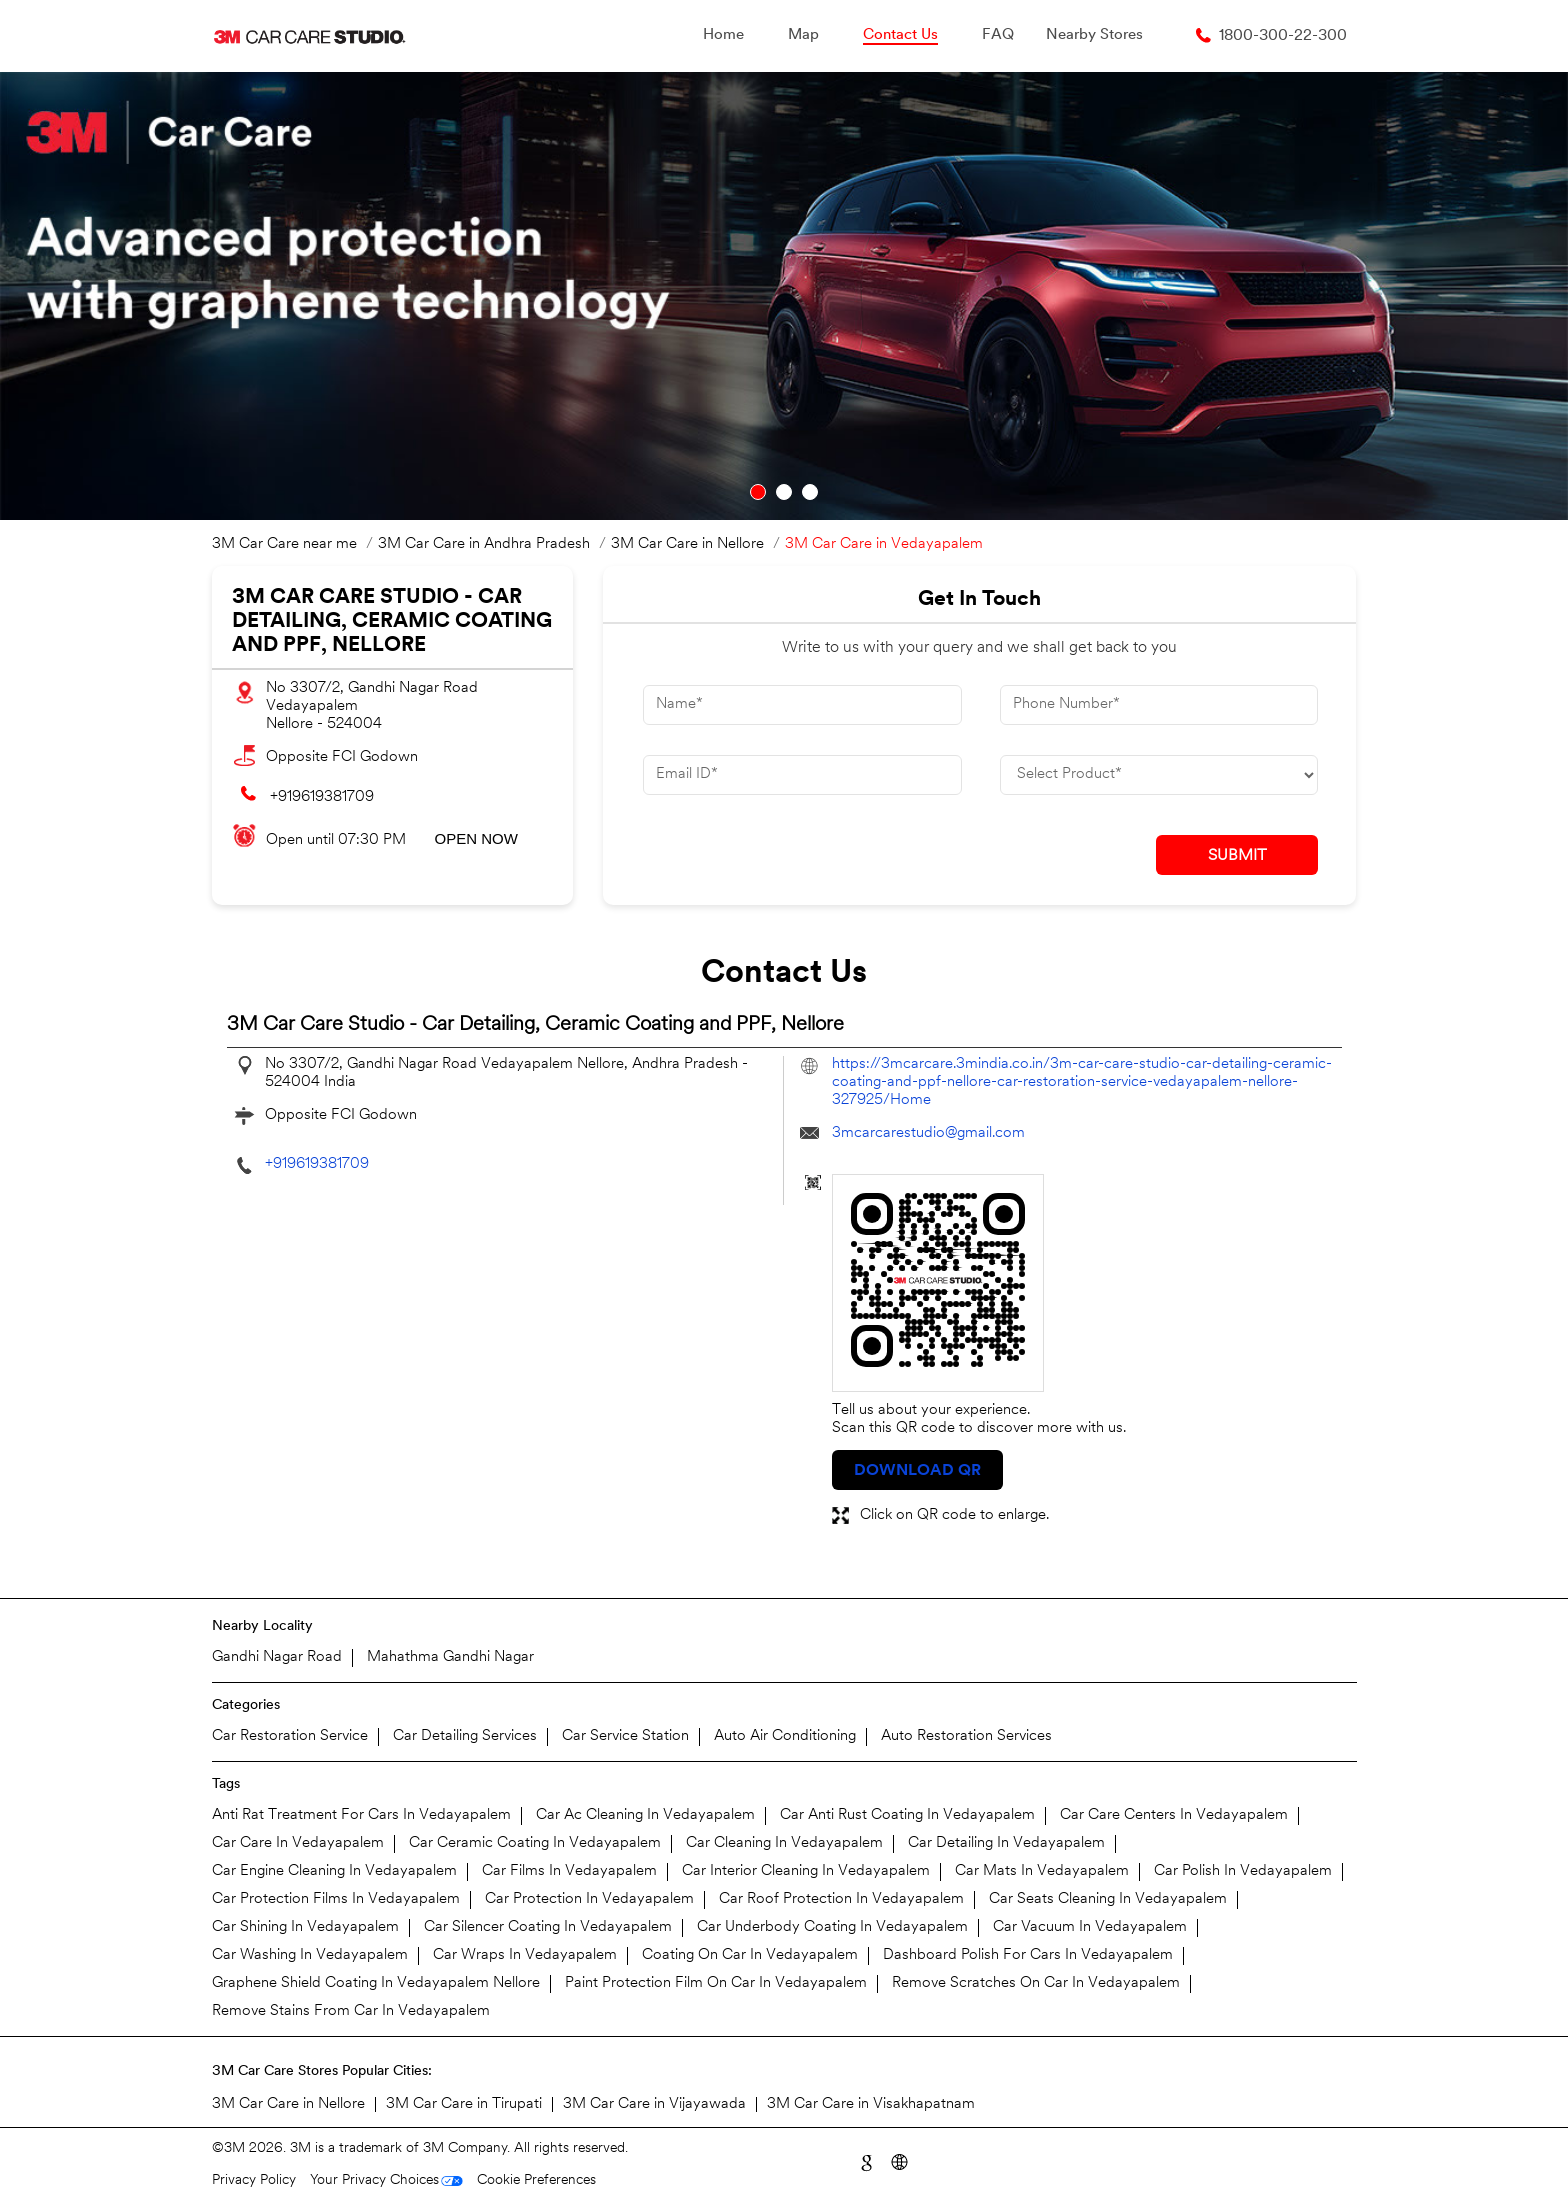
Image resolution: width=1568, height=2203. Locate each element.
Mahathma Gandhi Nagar (450, 1657)
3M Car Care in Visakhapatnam (871, 2104)
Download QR (917, 1471)
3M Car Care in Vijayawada (654, 2104)
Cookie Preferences (536, 2180)
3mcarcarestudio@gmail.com (928, 1133)
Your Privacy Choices (374, 2180)
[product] (1159, 775)
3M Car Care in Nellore (288, 2104)
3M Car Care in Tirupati (464, 2104)
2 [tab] (784, 492)
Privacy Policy (254, 2180)
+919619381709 (322, 797)
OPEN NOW (476, 838)
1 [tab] (758, 492)
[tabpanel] (784, 296)
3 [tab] (810, 492)
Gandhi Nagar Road (277, 1657)
